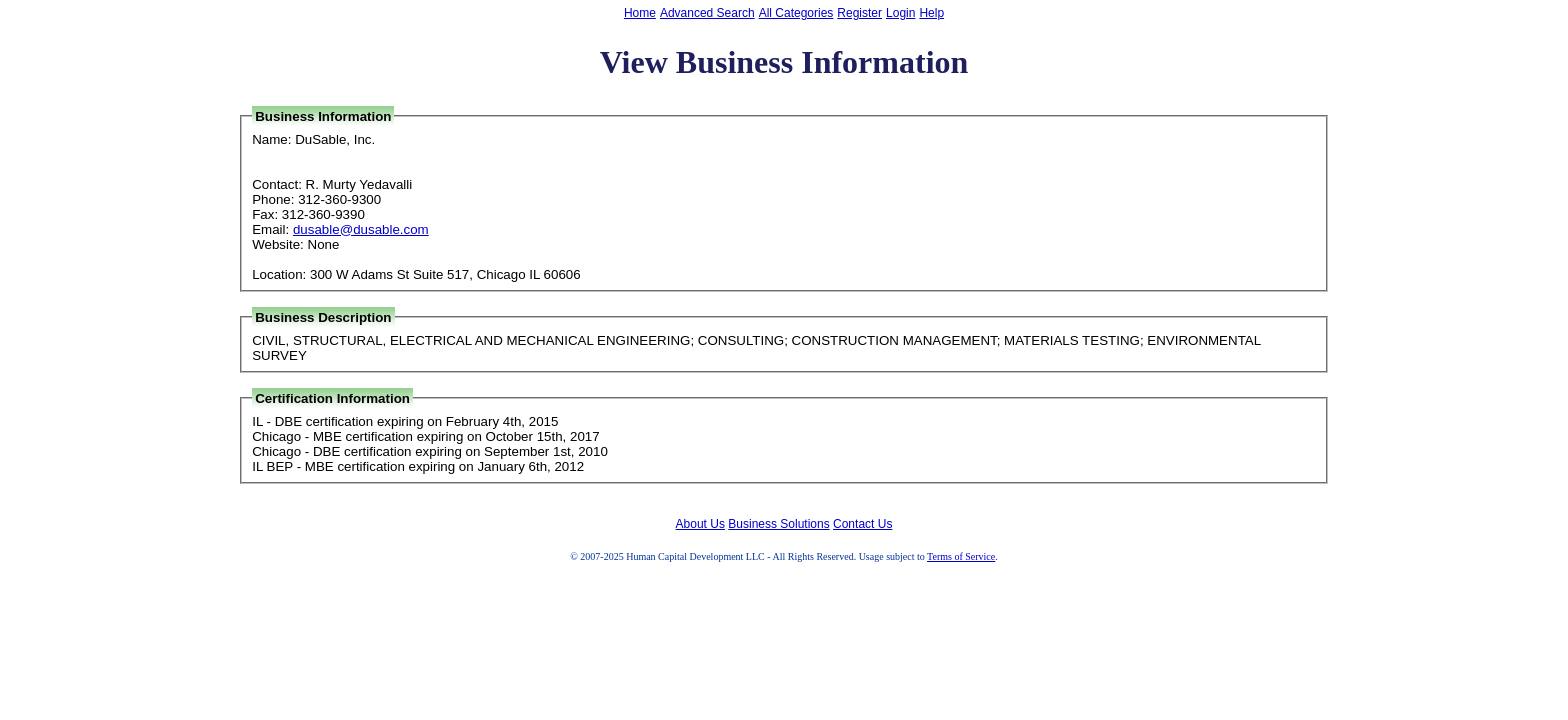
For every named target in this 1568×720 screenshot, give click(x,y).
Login (900, 13)
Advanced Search (707, 13)
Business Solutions (778, 524)
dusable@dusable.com (361, 229)
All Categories (796, 13)
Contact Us (862, 524)
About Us (700, 524)
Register (859, 13)
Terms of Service (961, 556)
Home (640, 13)
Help (931, 13)
